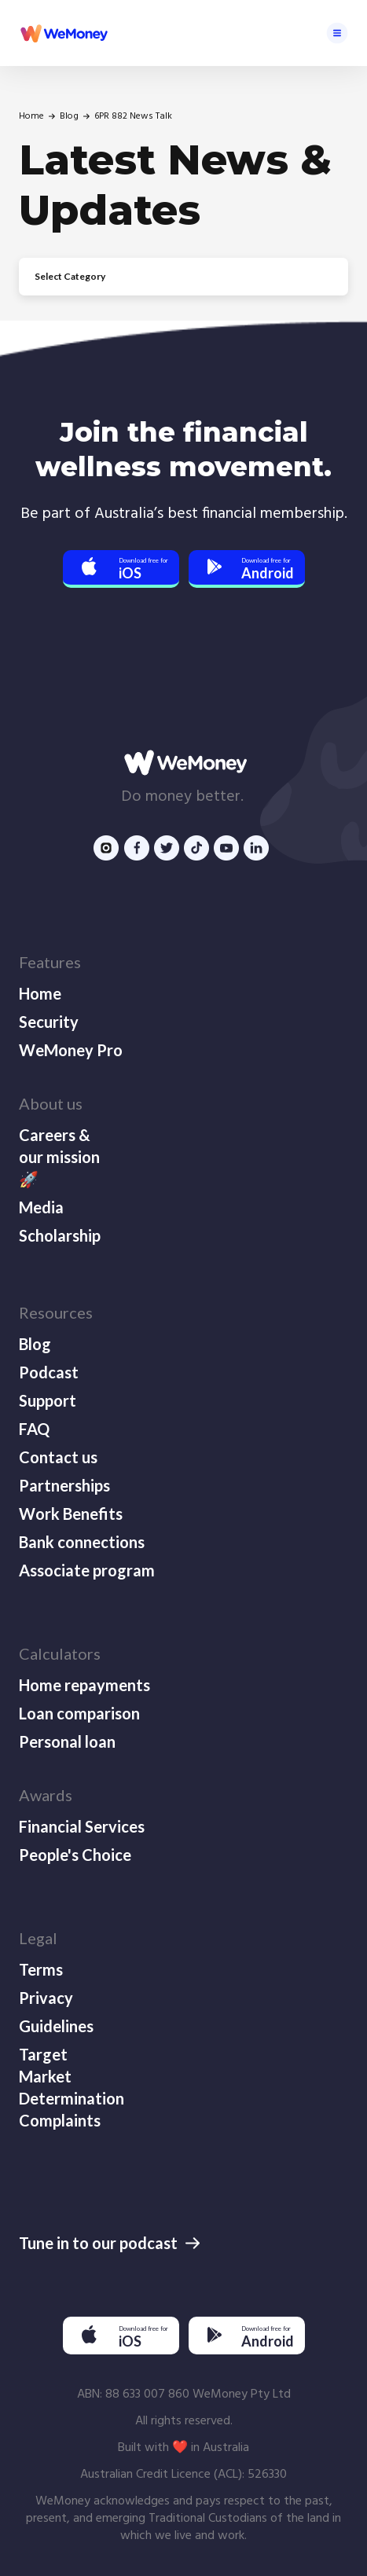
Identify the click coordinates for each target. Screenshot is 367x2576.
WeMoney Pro (71, 1049)
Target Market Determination (70, 2076)
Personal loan (67, 1741)
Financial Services (82, 1826)
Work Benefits (71, 1513)
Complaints (60, 2120)
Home (31, 116)
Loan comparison (79, 1713)
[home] (63, 33)
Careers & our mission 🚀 (59, 1156)
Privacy (46, 1997)
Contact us (58, 1457)
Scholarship (60, 1235)
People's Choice (75, 1854)
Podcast (49, 1372)
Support (47, 1400)
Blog (69, 116)
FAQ (34, 1428)
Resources (56, 1312)
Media (41, 1207)
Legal (38, 1937)
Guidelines (56, 2025)
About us (51, 1103)
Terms (41, 1969)
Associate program (87, 1570)
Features (50, 961)
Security (49, 1021)
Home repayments (84, 1684)
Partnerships (64, 1485)
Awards (45, 1794)
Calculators (60, 1653)
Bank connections (82, 1541)
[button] (337, 33)
